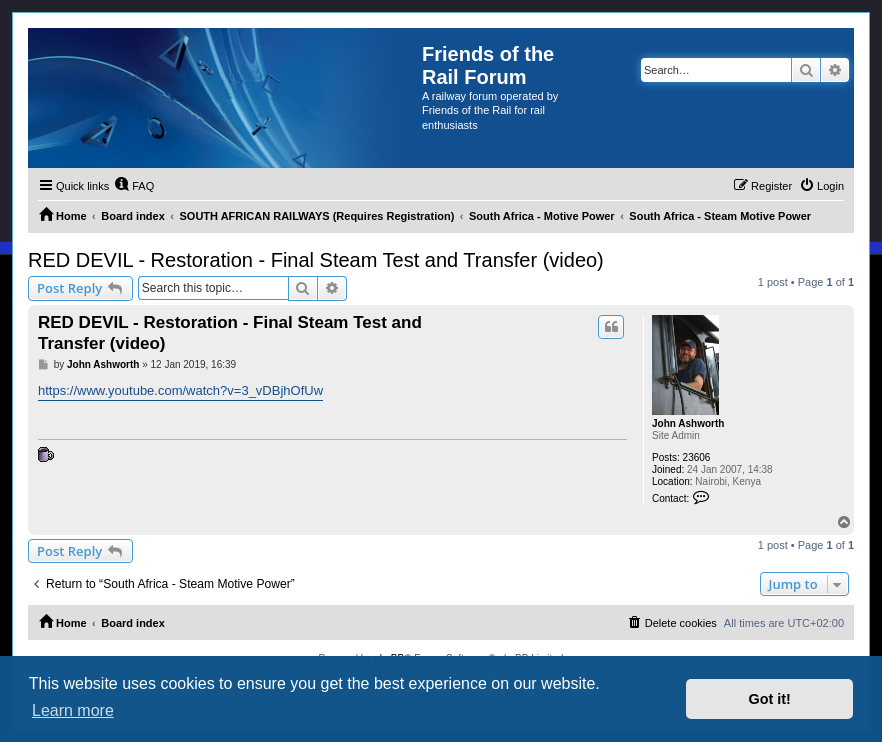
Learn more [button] (73, 710)
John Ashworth (688, 423)
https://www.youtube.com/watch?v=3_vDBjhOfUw (180, 390)
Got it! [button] (770, 699)
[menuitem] (134, 186)
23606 (697, 457)
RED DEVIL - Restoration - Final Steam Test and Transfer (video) (316, 260)
